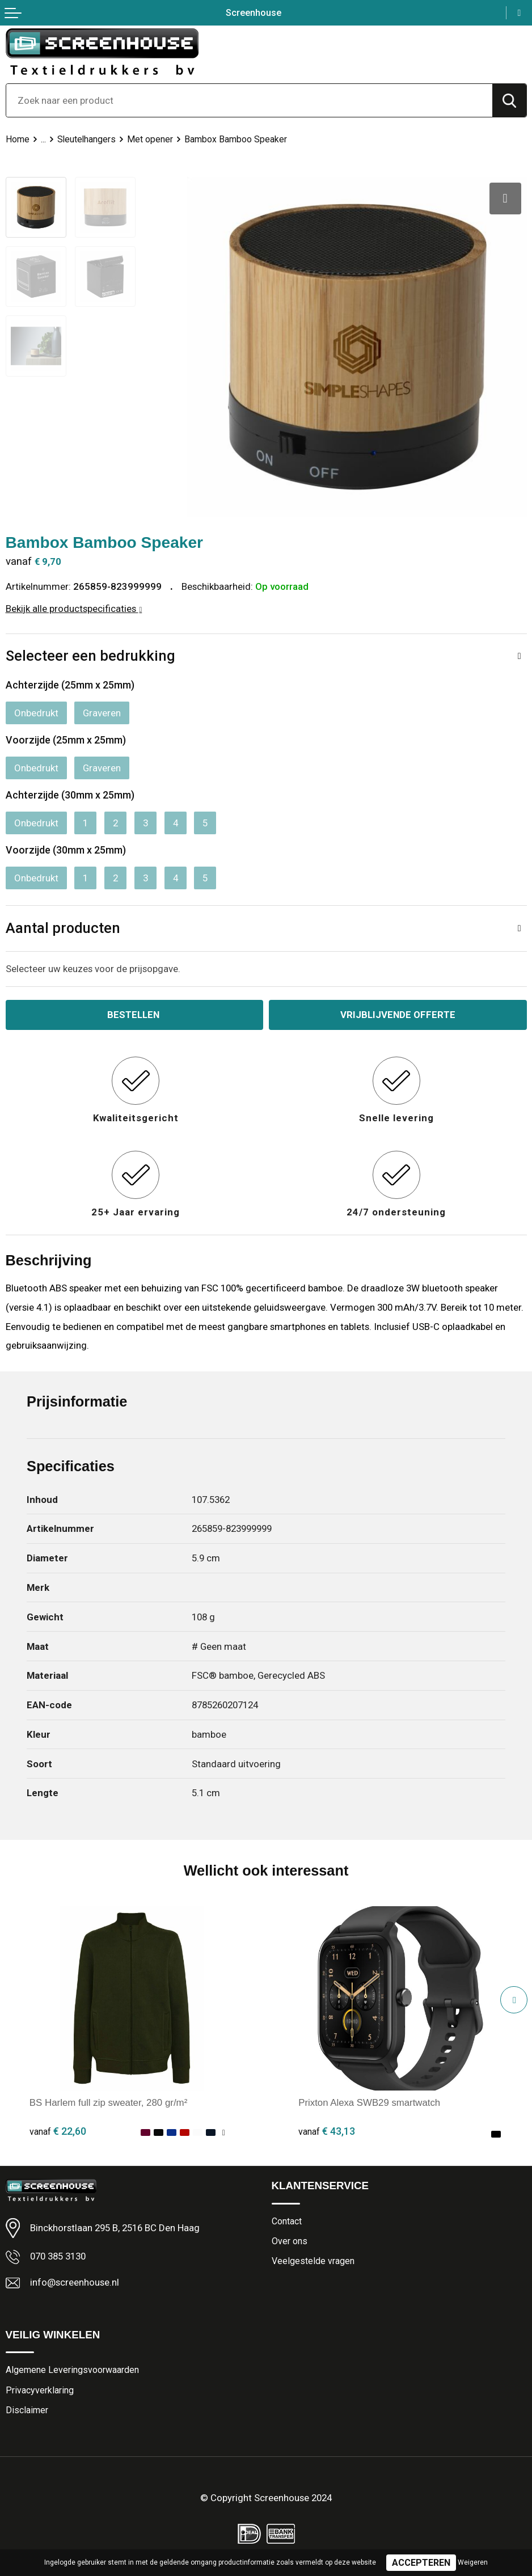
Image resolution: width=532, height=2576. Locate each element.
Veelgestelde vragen (313, 2260)
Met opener (151, 139)
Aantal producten (63, 927)
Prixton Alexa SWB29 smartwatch (369, 2101)
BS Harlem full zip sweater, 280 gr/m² (108, 2101)
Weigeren (473, 2562)
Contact (287, 2220)
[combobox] (249, 100)
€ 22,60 (57, 2130)
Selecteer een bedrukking (90, 655)
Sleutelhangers (87, 139)
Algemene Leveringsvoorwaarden (72, 2369)
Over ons (289, 2240)
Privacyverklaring (40, 2389)
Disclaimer (27, 2409)
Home (17, 139)
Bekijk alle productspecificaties (74, 607)
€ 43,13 (326, 2130)
